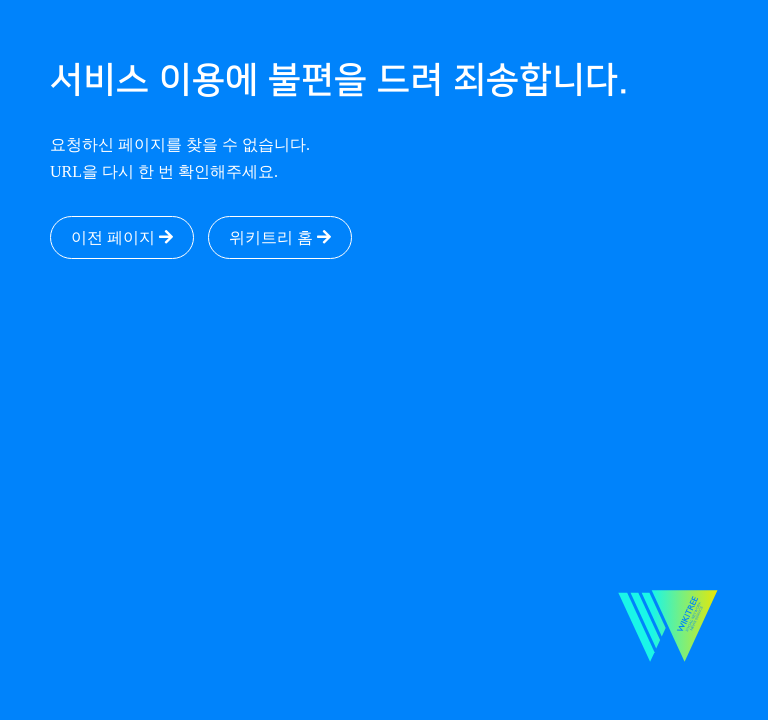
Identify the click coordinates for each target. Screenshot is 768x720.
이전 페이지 (122, 237)
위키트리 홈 (280, 237)
